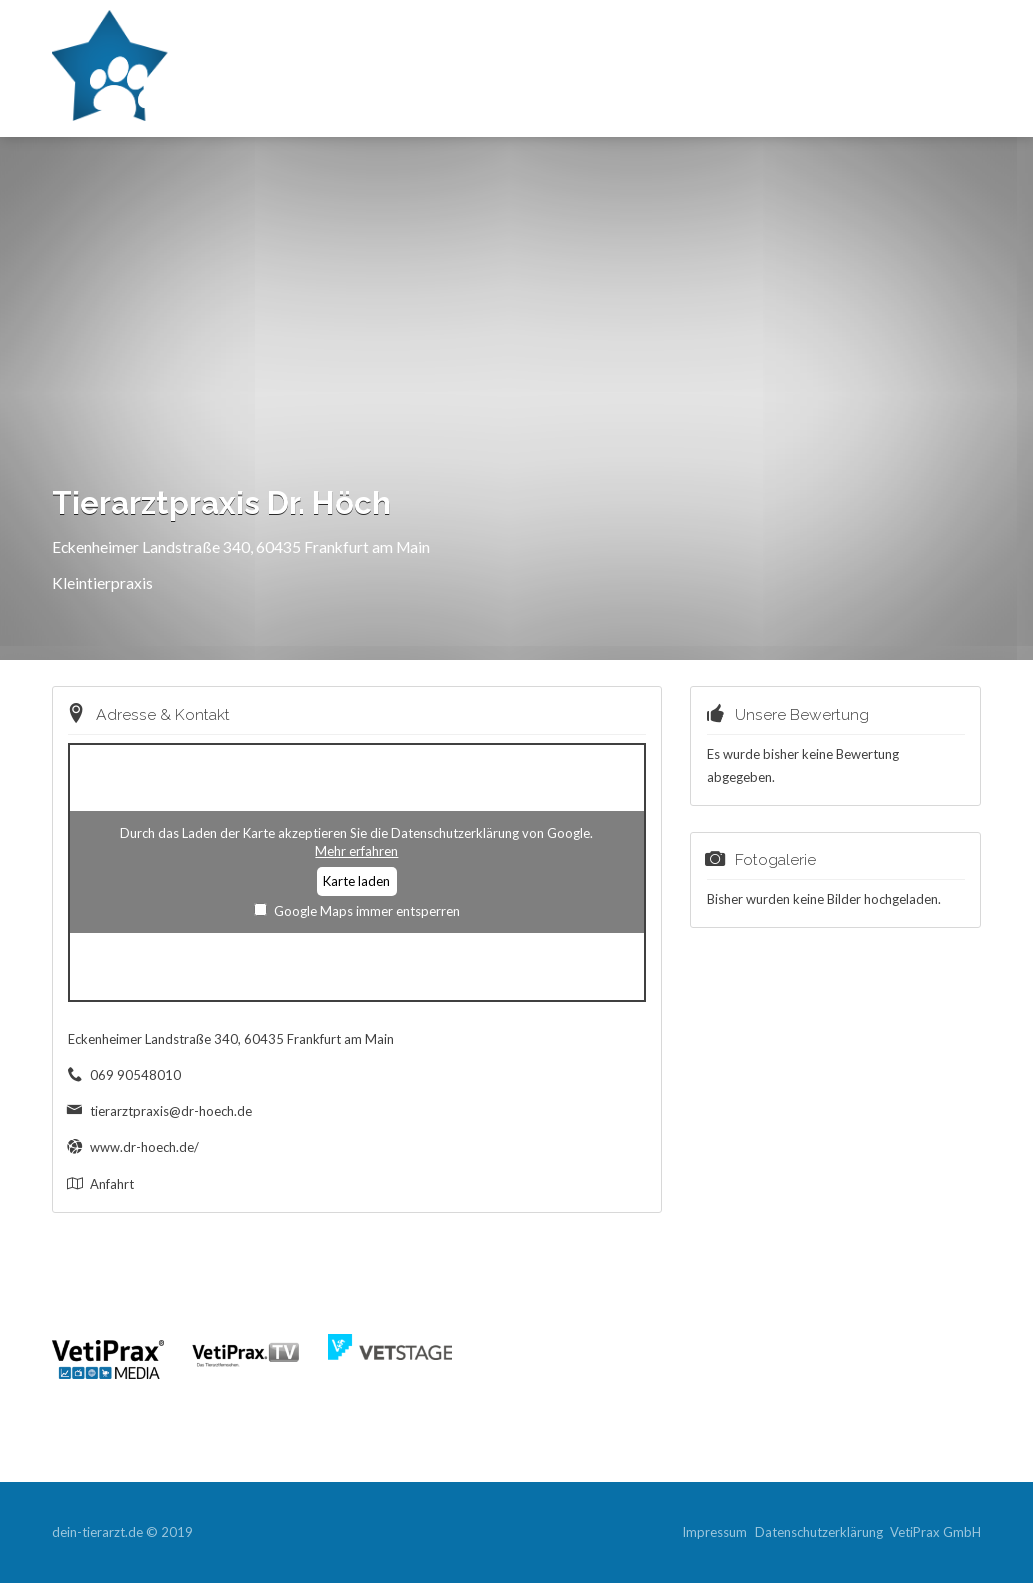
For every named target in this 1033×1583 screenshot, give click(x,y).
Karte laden (356, 881)
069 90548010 (135, 1075)
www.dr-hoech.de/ (144, 1147)
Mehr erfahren (356, 851)
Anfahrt (112, 1184)
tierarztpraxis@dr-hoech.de (171, 1111)
